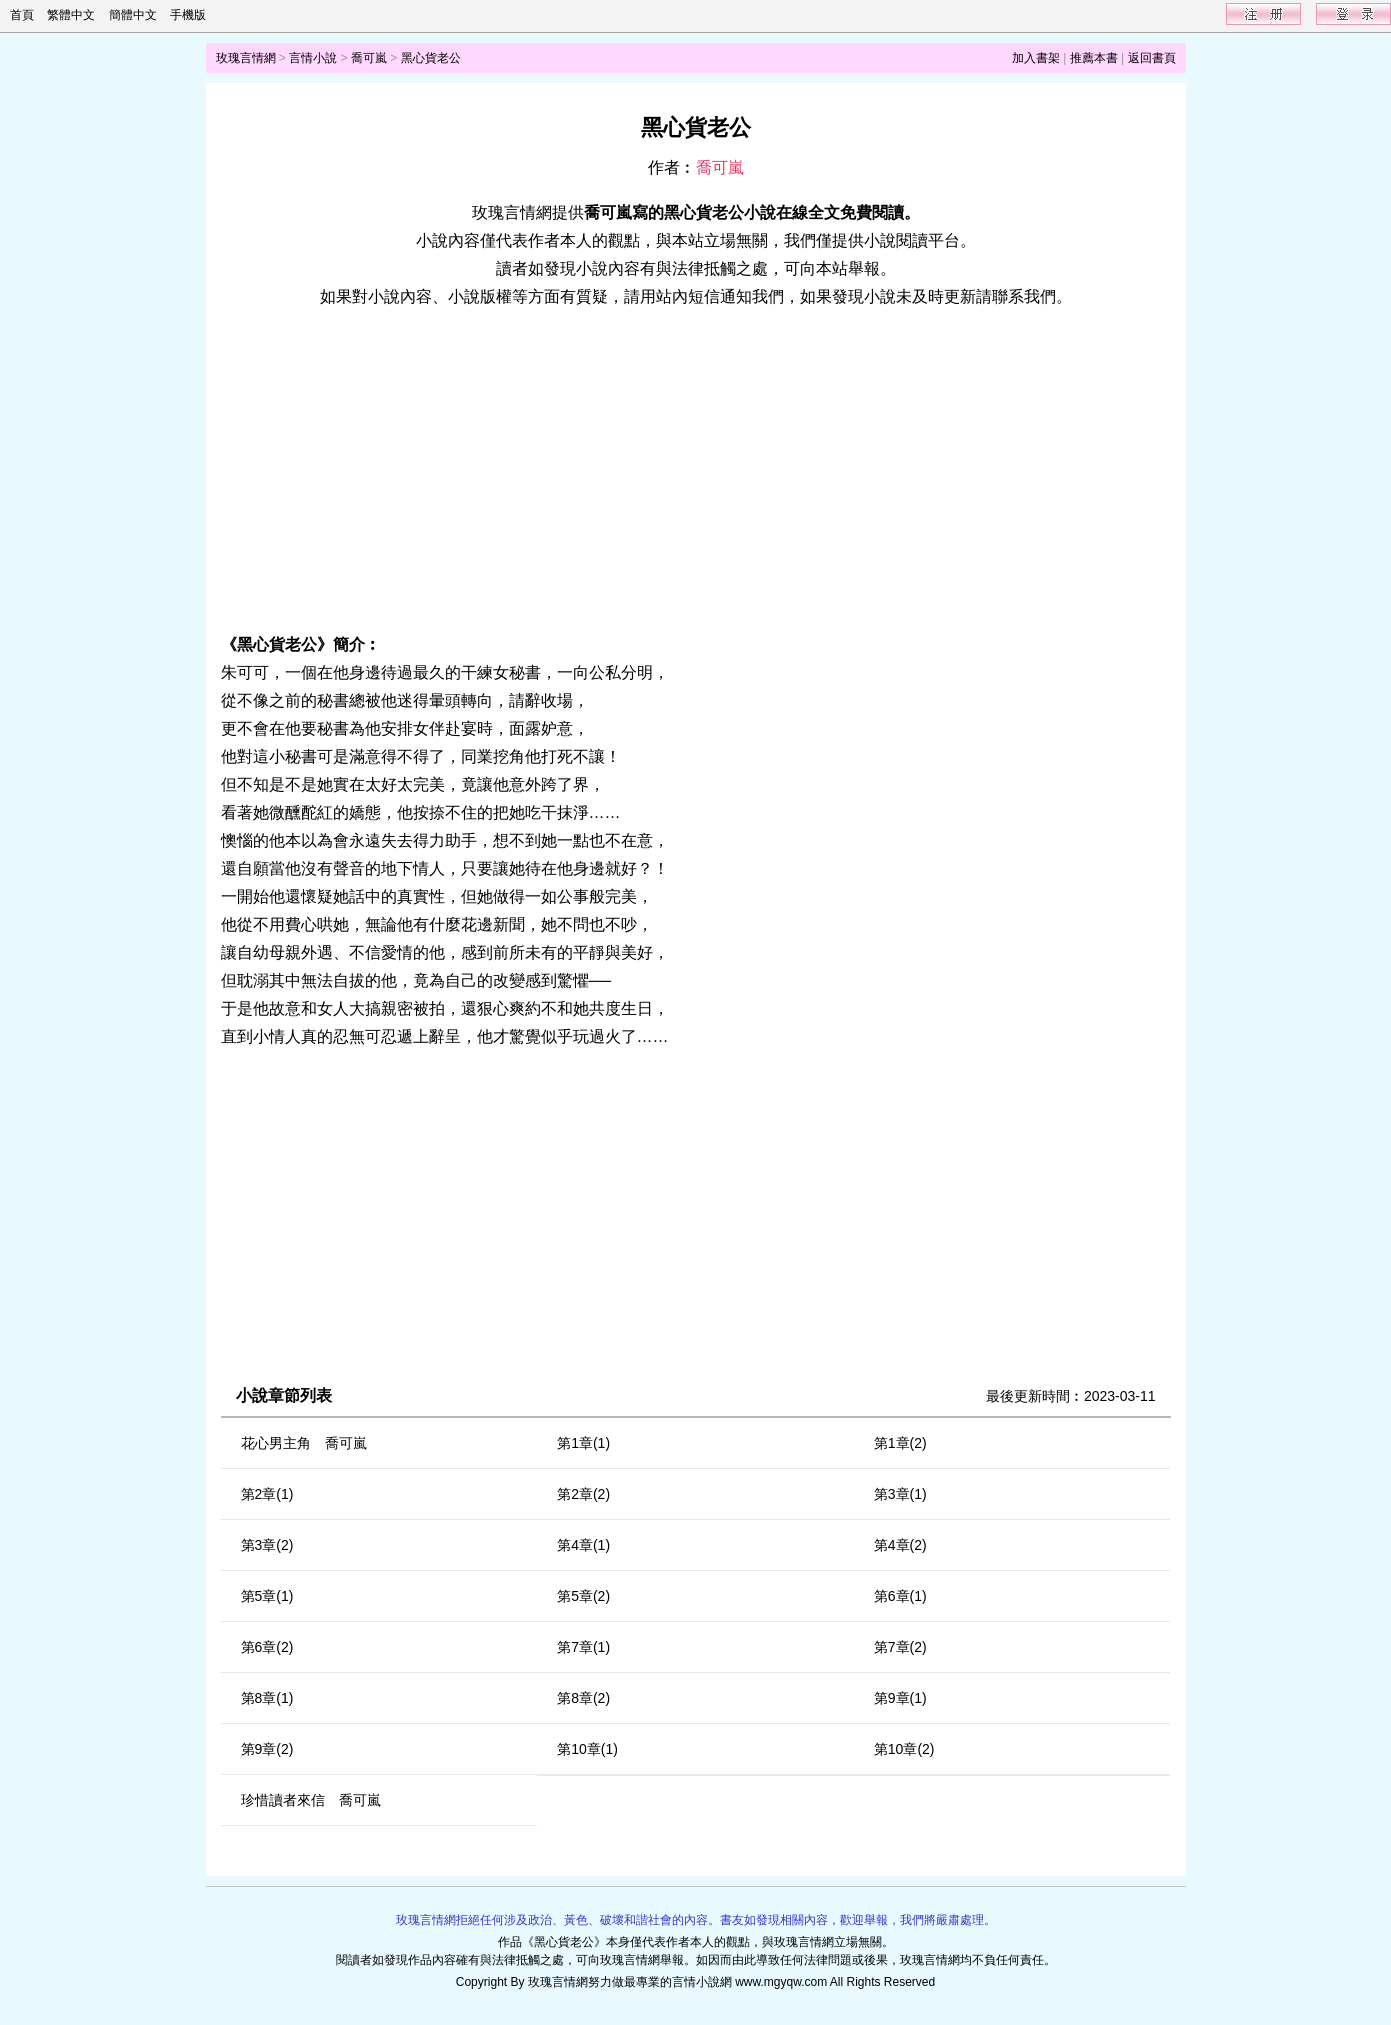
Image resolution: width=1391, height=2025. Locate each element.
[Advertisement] (696, 471)
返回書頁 (1152, 58)
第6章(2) (267, 1647)
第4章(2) (900, 1545)
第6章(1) (900, 1596)
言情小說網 (702, 1982)
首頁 (22, 15)
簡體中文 (133, 15)
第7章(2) (900, 1647)
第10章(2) (904, 1749)
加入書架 (1036, 58)
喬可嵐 (369, 58)
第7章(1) (583, 1647)
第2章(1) (267, 1494)
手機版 (188, 15)
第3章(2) (267, 1545)
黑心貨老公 (431, 58)
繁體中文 (71, 15)
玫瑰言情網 (246, 58)
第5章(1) (267, 1596)
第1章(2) (900, 1443)
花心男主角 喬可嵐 (304, 1443)
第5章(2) (583, 1596)
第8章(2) (583, 1698)
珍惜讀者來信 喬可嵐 (311, 1800)
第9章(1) (900, 1698)
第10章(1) (587, 1749)
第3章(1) (900, 1494)
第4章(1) (583, 1545)
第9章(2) (267, 1749)
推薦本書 (1094, 58)
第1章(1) (583, 1443)
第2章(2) (583, 1494)
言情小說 (313, 58)
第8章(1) (267, 1698)
